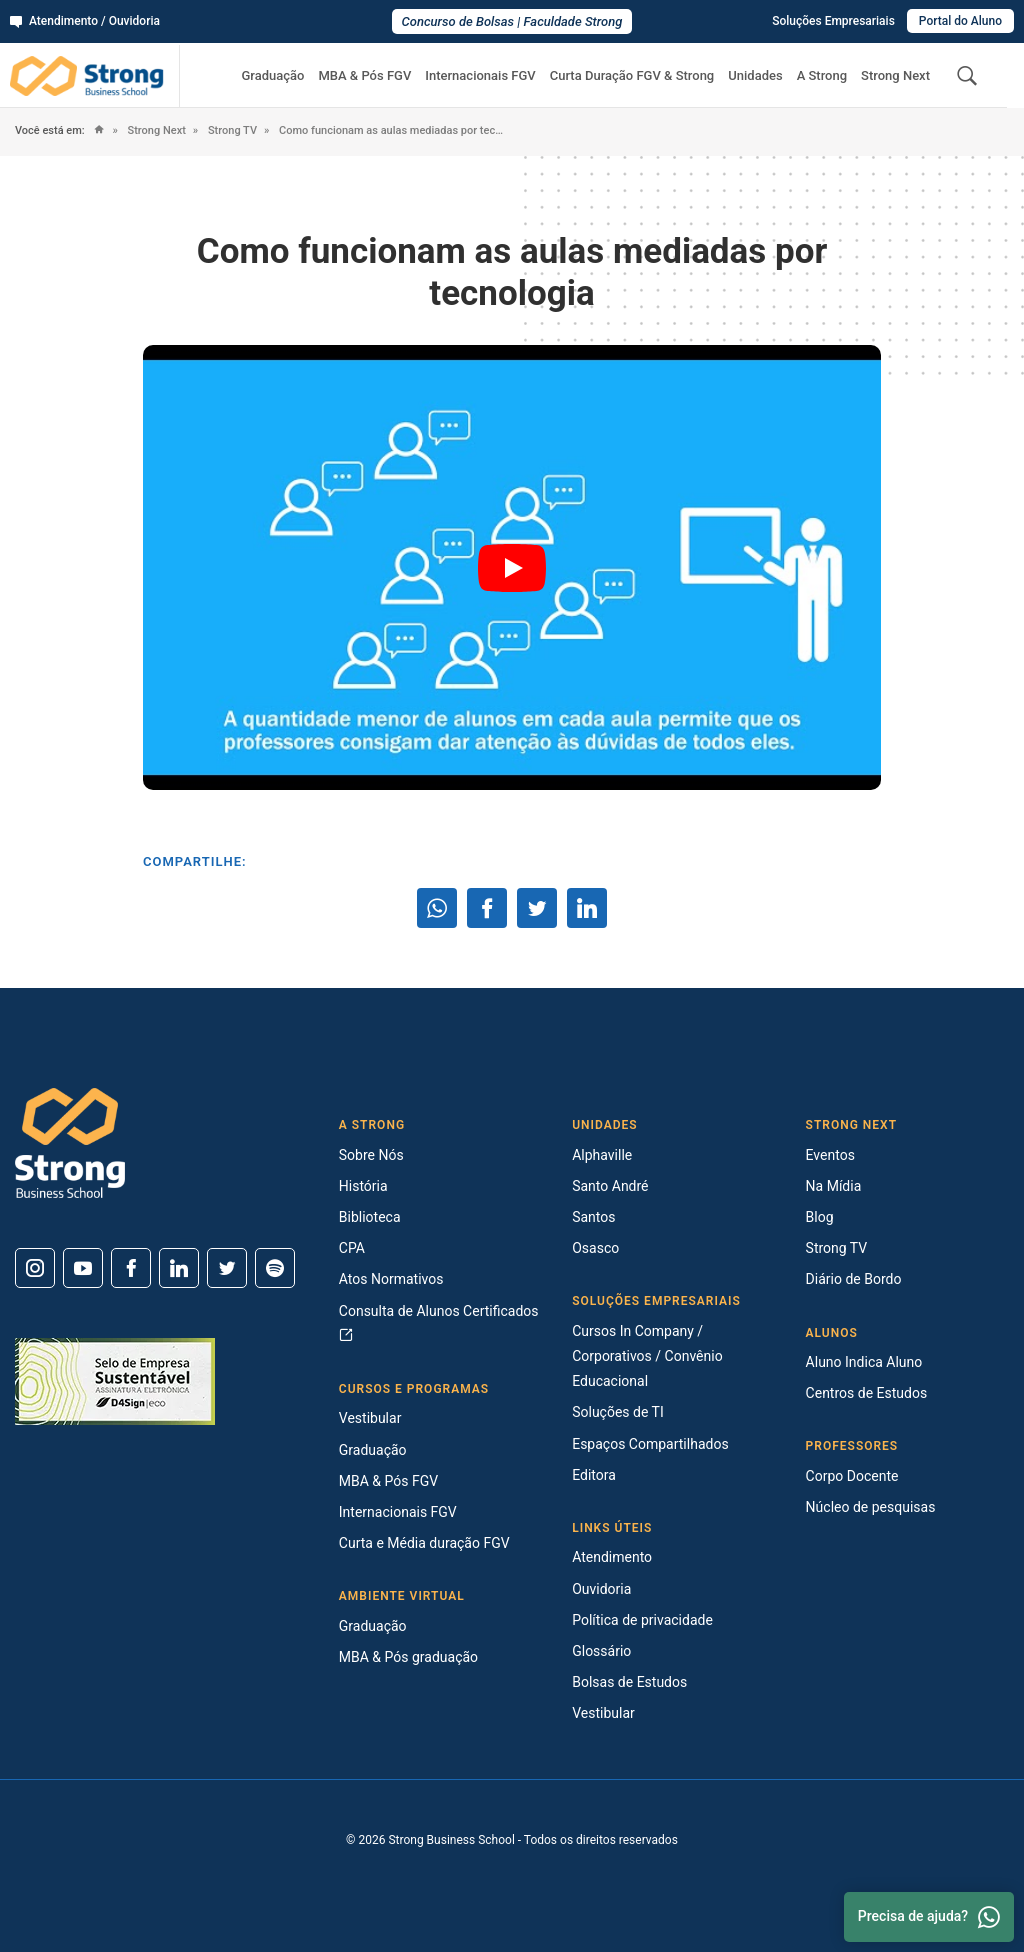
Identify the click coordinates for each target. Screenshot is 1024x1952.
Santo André (610, 1186)
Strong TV (231, 130)
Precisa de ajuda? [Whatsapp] (929, 1917)
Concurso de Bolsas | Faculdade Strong (512, 21)
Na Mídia (834, 1186)
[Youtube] (83, 1268)
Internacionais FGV (480, 75)
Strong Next (895, 75)
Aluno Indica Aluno (864, 1362)
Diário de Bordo (854, 1279)
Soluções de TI (618, 1412)
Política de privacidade (642, 1620)
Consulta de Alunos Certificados (439, 1322)
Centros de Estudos (867, 1393)
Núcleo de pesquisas (871, 1507)
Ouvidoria (601, 1589)
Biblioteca (370, 1217)
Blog (820, 1217)
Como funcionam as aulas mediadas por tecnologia (391, 130)
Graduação (272, 75)
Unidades (755, 75)
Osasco (595, 1248)
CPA (352, 1248)
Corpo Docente (852, 1476)
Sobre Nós (371, 1155)
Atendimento (612, 1557)
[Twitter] (227, 1268)
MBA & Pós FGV (364, 75)
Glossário (601, 1651)
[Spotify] (275, 1268)
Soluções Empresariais (833, 21)
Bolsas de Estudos (629, 1682)
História (363, 1186)
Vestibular (370, 1418)
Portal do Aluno (960, 21)
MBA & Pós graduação (408, 1657)
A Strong (822, 75)
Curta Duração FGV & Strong (632, 75)
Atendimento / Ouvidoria (85, 21)
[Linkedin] (179, 1268)
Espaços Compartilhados (650, 1444)
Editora (594, 1475)
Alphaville (602, 1155)
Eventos (830, 1155)
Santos (593, 1217)
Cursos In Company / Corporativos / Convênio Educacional (647, 1356)
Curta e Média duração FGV (424, 1543)
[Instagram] (35, 1268)
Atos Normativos (391, 1279)
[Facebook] (131, 1268)
